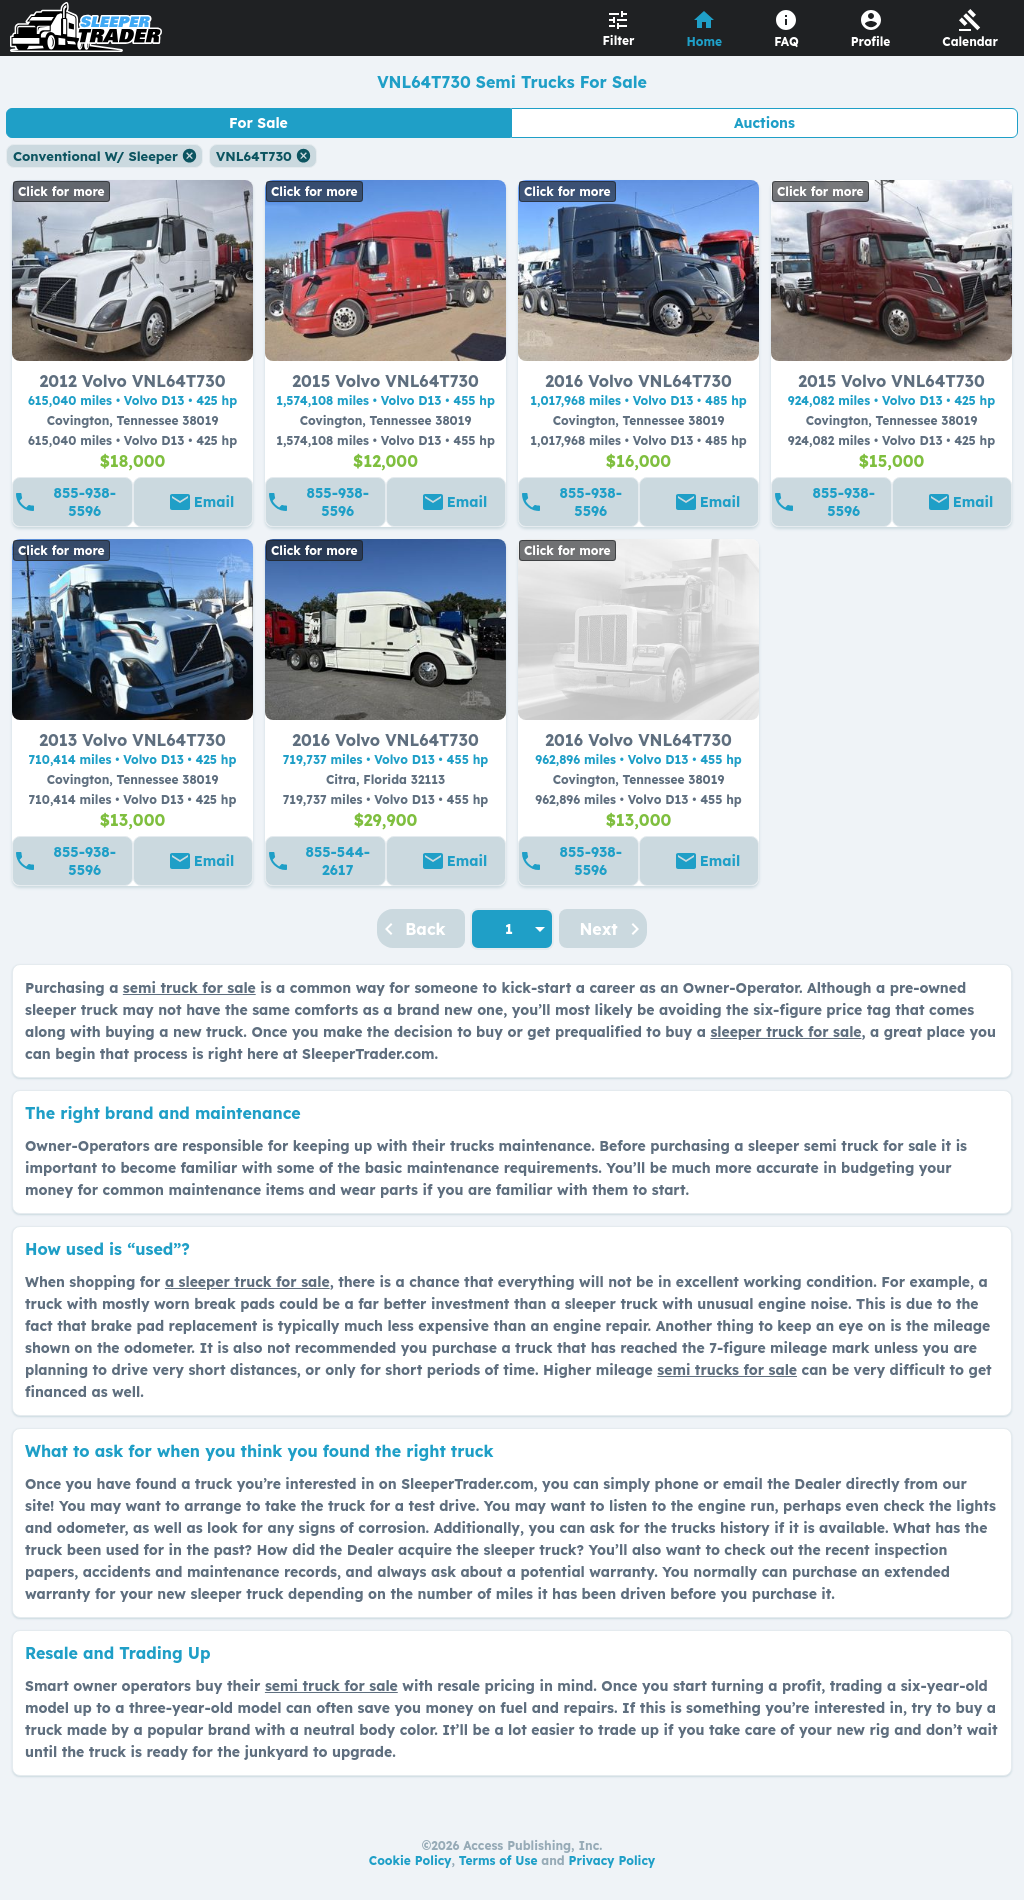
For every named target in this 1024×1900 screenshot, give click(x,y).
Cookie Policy (410, 1860)
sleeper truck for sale (785, 1032)
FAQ (786, 41)
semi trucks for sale (727, 1370)
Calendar (970, 41)
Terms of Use (498, 1860)
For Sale (258, 123)
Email (214, 502)
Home (705, 41)
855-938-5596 (85, 502)
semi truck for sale (189, 988)
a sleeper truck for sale (247, 1282)
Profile (871, 41)
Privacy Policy (612, 1860)
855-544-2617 (338, 861)
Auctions (764, 123)
